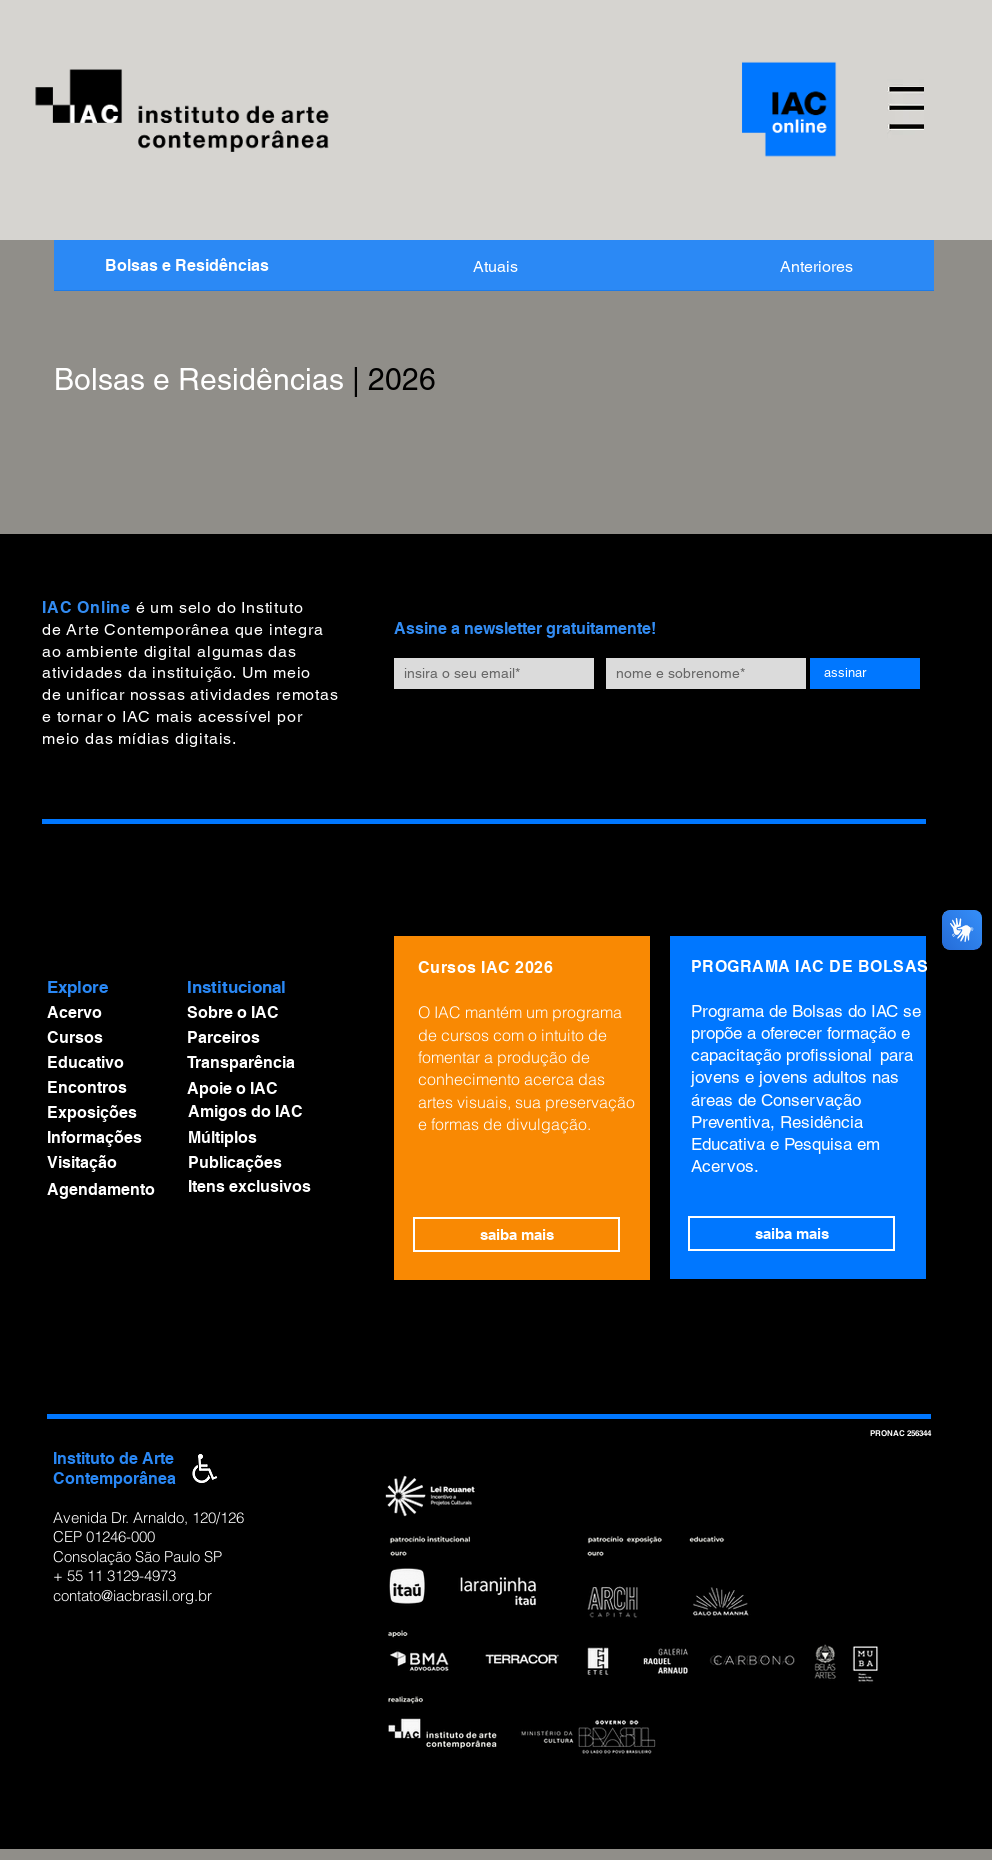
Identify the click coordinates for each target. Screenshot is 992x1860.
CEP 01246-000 (104, 1536)
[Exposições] (107, 1113)
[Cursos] (107, 1038)
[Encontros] (107, 1088)
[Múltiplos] (270, 1138)
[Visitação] (107, 1163)
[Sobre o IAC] (268, 1013)
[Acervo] (107, 1013)
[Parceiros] (268, 1038)
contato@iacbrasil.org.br (132, 1595)
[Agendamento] (107, 1190)
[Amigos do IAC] (270, 1112)
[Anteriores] (816, 267)
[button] (905, 108)
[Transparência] (268, 1063)
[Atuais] (495, 267)
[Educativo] (107, 1063)
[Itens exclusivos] (280, 1187)
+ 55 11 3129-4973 (114, 1575)
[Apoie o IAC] (268, 1089)
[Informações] (107, 1138)
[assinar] (865, 673)
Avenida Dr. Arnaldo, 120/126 (148, 1517)
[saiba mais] (516, 1234)
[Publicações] (270, 1163)
